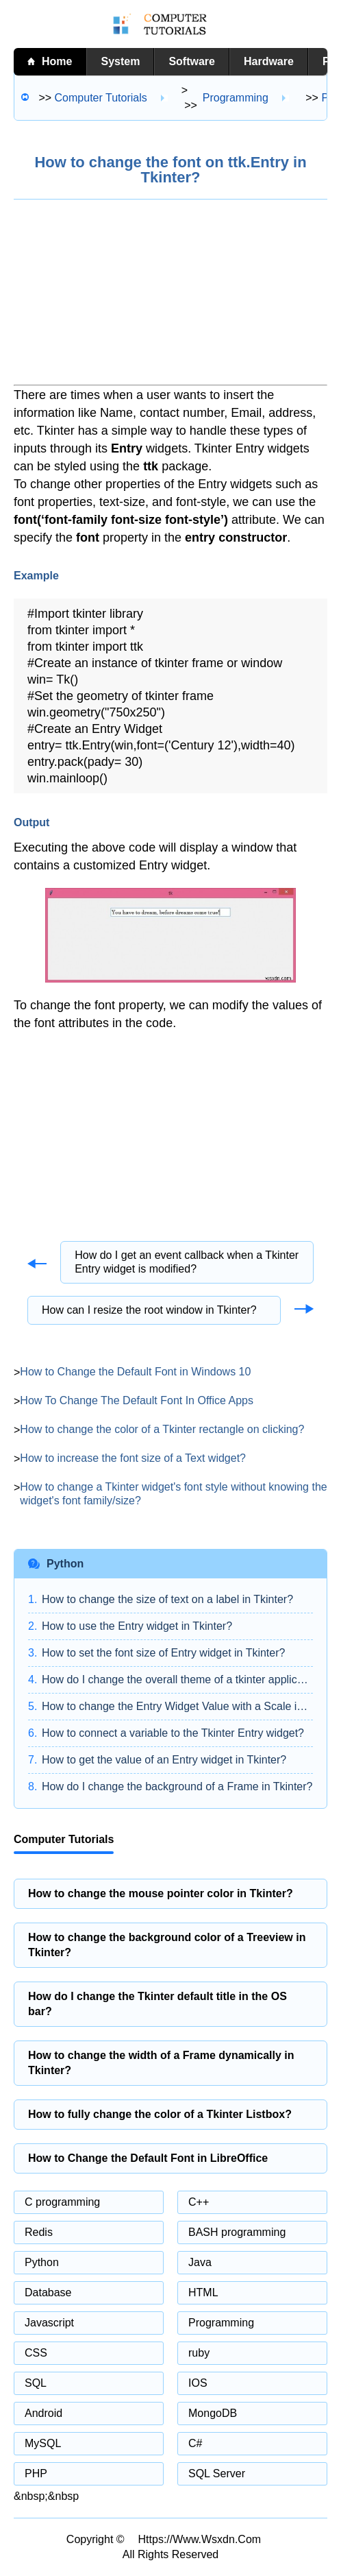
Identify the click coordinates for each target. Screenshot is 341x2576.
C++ (198, 2202)
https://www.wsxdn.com (200, 2539)
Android (43, 2413)
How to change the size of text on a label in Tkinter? (167, 1599)
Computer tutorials (101, 98)
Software (191, 61)
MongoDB (212, 2413)
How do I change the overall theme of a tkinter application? (177, 1679)
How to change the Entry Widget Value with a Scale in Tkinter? (177, 1706)
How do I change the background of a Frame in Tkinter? (177, 1786)
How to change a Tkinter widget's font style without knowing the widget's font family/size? (173, 1493)
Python (42, 2262)
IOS (197, 2383)
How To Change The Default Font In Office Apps (136, 1400)
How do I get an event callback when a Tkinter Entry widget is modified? (187, 1262)
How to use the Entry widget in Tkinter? (137, 1626)
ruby (199, 2353)
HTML (203, 2292)
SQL (36, 2383)
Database (48, 2292)
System (120, 61)
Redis (39, 2232)
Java (200, 2262)
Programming (235, 98)
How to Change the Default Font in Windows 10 (135, 1371)
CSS (36, 2353)
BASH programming (237, 2232)
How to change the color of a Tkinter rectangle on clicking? (162, 1429)
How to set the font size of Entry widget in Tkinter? (163, 1653)
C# (195, 2443)
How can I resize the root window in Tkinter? (149, 1310)
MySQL (43, 2443)
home (57, 61)
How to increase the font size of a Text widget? (133, 1458)
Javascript (49, 2322)
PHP (36, 2473)
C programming (62, 2202)
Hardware (269, 61)
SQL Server (216, 2473)
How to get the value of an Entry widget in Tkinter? (164, 1760)
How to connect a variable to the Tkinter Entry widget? (173, 1733)
